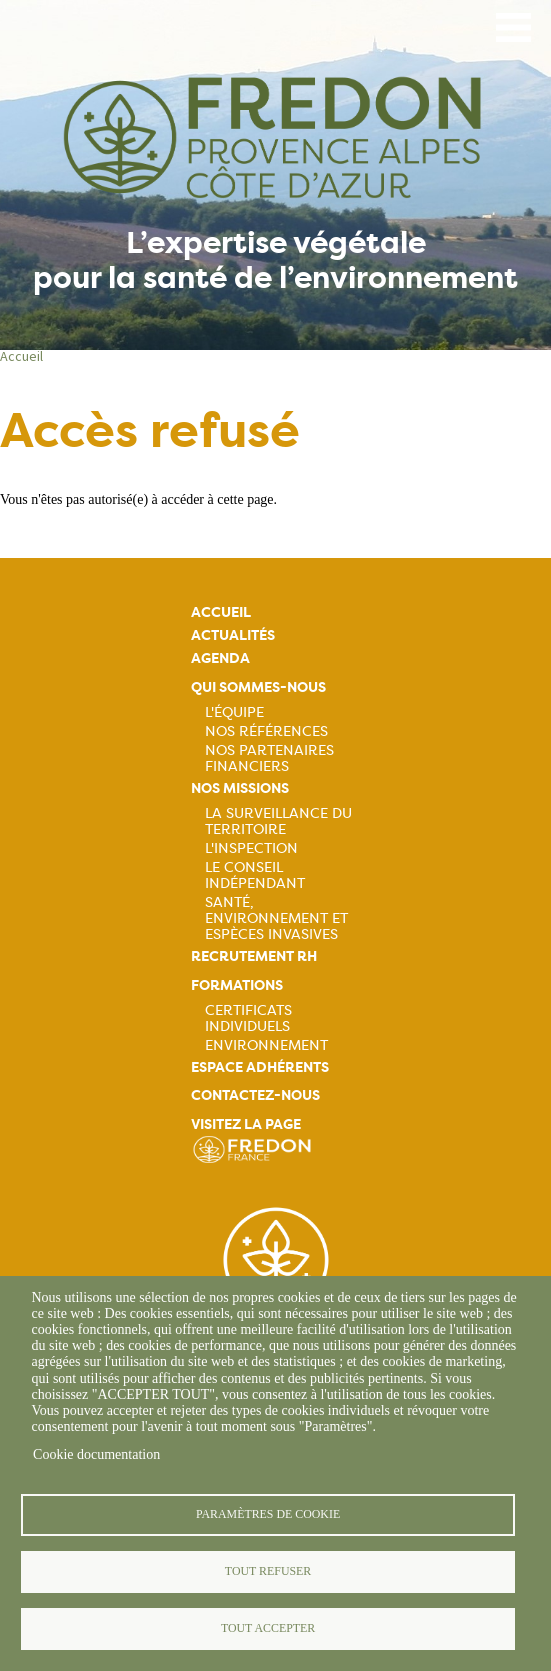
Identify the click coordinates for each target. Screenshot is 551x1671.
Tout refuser (268, 1571)
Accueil (21, 356)
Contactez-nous (255, 1095)
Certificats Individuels (248, 1018)
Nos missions (240, 788)
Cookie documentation (96, 1454)
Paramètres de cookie (268, 1514)
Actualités (233, 635)
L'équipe (234, 712)
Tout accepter (268, 1628)
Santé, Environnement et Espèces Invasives (276, 918)
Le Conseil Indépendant (255, 875)
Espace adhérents (260, 1067)
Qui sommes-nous (258, 687)
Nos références (266, 731)
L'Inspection (251, 848)
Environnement (266, 1045)
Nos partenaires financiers (269, 758)
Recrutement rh (254, 956)
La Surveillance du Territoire (278, 821)
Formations (237, 985)
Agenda (220, 658)
